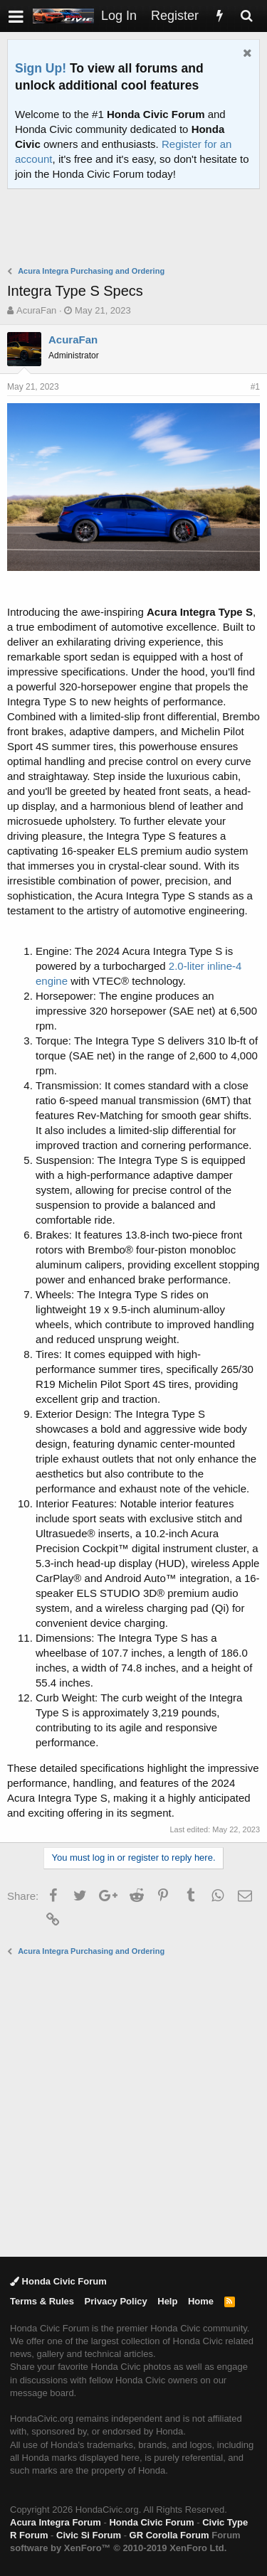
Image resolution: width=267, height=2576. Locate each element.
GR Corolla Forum (169, 2535)
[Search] (246, 16)
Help (167, 2301)
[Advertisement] (137, 229)
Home (201, 2301)
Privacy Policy (116, 2301)
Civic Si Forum (88, 2535)
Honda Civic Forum (58, 2281)
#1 (255, 387)
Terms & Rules (42, 2301)
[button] (16, 16)
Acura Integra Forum (55, 2522)
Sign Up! (40, 68)
